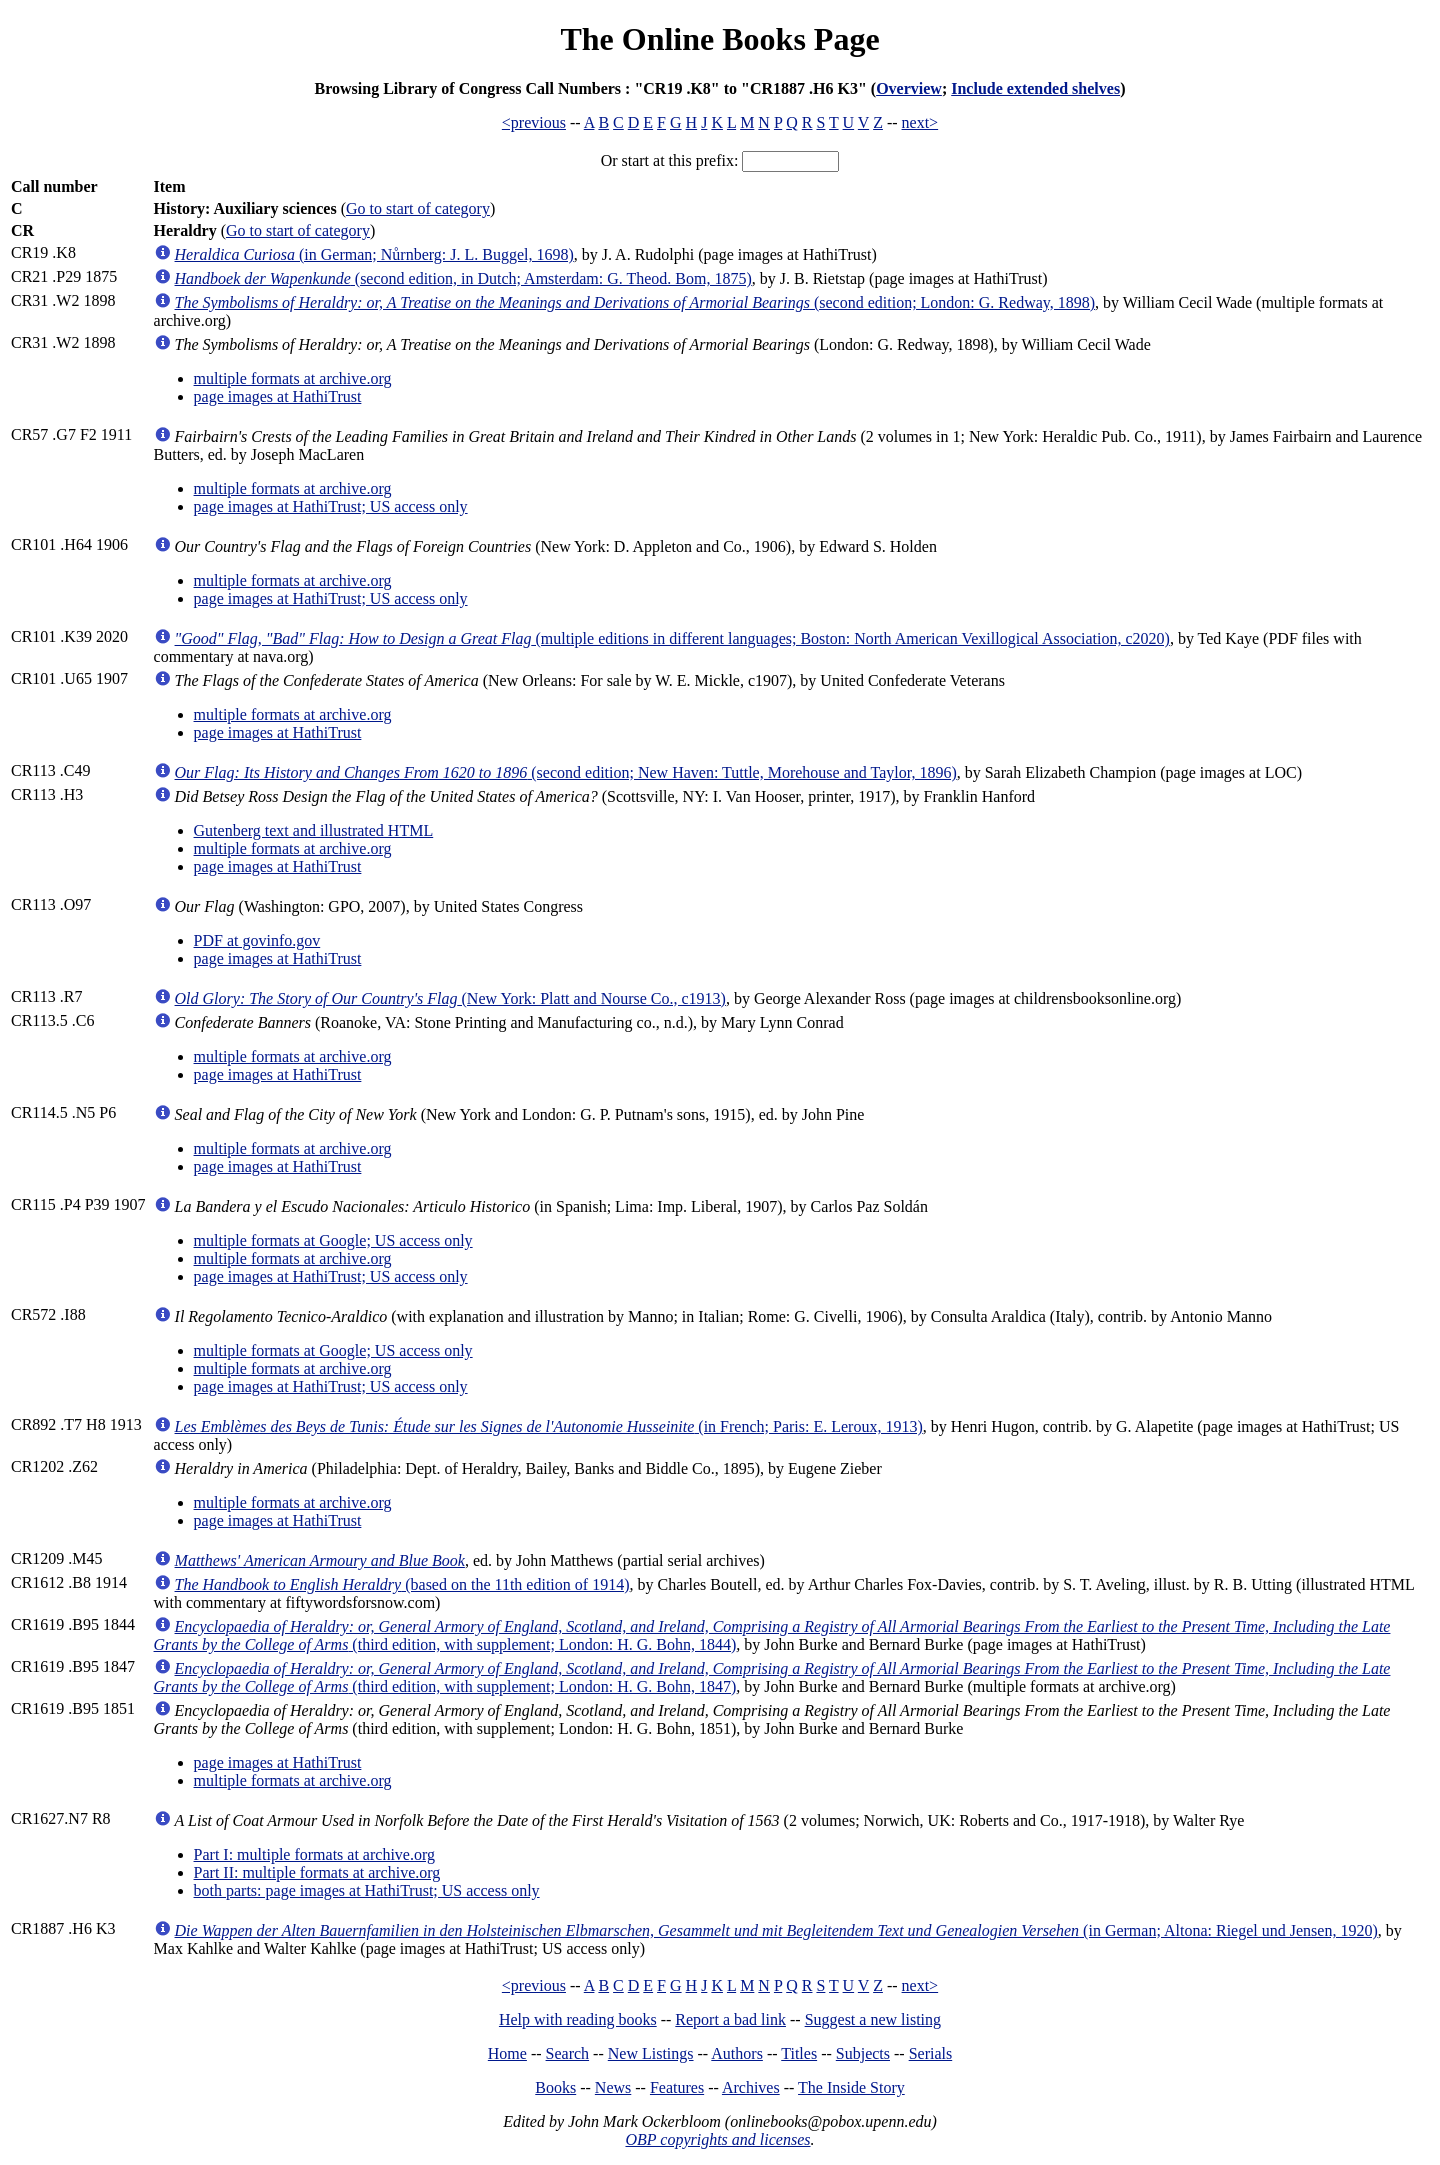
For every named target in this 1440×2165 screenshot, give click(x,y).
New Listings (651, 2053)
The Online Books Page (719, 39)
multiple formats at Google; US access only (333, 1240)
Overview (909, 88)
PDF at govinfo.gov (257, 940)
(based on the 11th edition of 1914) (402, 1584)
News (613, 2087)
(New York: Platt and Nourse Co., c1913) (450, 998)
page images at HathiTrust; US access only (331, 506)
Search (568, 2053)
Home (507, 2053)
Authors (737, 2053)
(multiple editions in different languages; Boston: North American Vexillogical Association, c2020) (672, 638)
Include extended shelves (1035, 88)
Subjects (863, 2053)
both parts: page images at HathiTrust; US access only (367, 1890)
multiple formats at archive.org (293, 378)
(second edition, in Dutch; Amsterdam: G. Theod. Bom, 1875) (463, 278)
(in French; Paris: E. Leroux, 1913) (549, 1426)
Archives (751, 2087)
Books (555, 2087)
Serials (931, 2053)
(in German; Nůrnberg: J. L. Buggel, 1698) (374, 254)
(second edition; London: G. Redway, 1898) (635, 302)
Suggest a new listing (873, 2019)
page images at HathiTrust (278, 396)
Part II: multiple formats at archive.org (317, 1872)
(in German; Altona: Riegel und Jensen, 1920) (776, 1930)
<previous (534, 122)
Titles (799, 2053)
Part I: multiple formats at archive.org (314, 1854)
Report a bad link (730, 2019)
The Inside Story (851, 2087)
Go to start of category (418, 208)
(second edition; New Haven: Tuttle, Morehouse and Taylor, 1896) (566, 772)
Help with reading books (578, 2019)
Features (677, 2087)
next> (920, 122)
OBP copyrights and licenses (717, 2139)
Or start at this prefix (667, 160)
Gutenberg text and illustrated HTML (314, 830)
